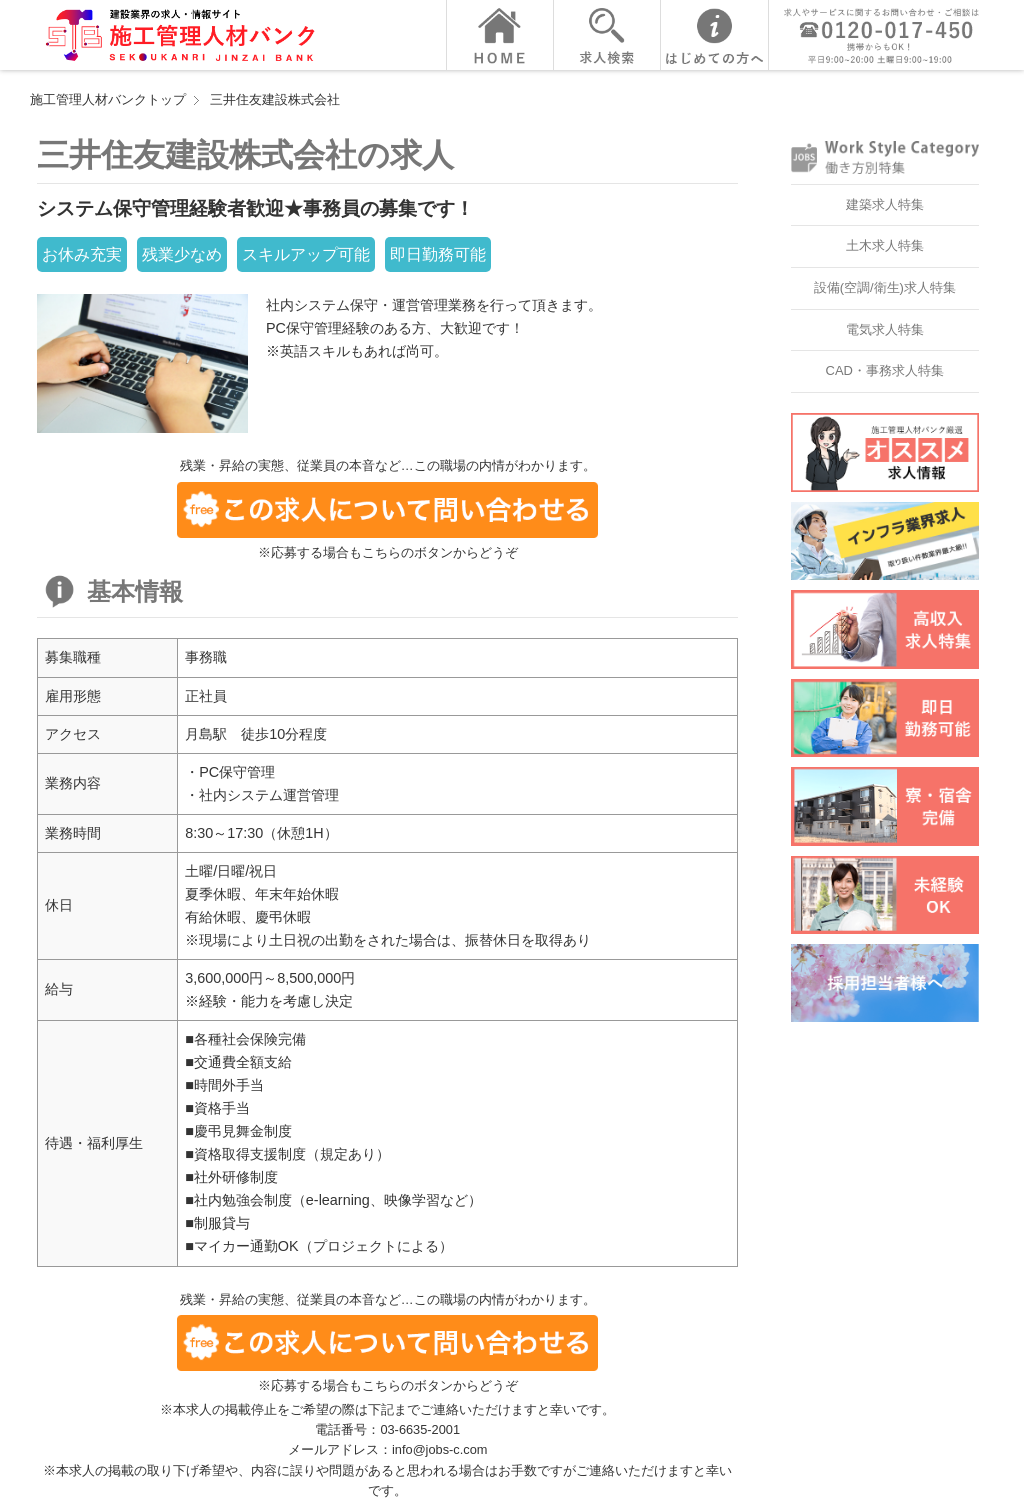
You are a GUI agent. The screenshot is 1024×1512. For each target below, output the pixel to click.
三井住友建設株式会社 (275, 99)
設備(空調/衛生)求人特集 (885, 287)
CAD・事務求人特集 (885, 370)
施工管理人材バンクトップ (108, 99)
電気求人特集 (885, 329)
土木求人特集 (885, 245)
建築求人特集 (885, 204)
